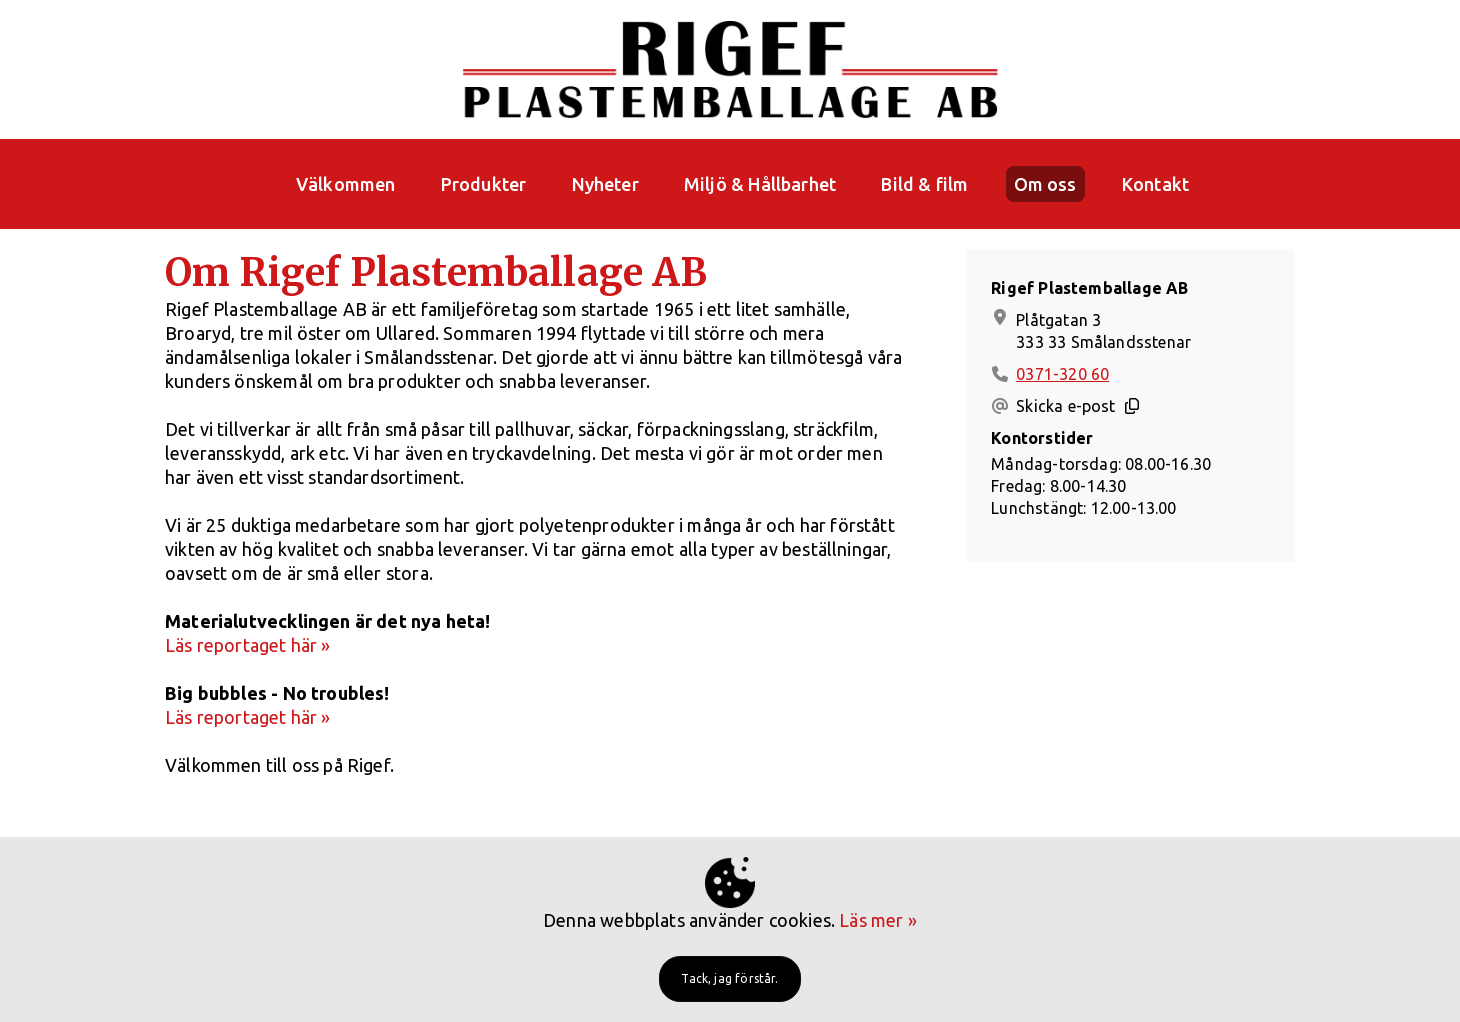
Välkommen (346, 184)
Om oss (1045, 184)
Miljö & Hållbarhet (760, 184)
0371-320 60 (1062, 374)
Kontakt (1155, 184)
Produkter (484, 184)
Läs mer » (878, 920)
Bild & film (924, 184)
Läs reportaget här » (248, 645)
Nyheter (605, 184)
